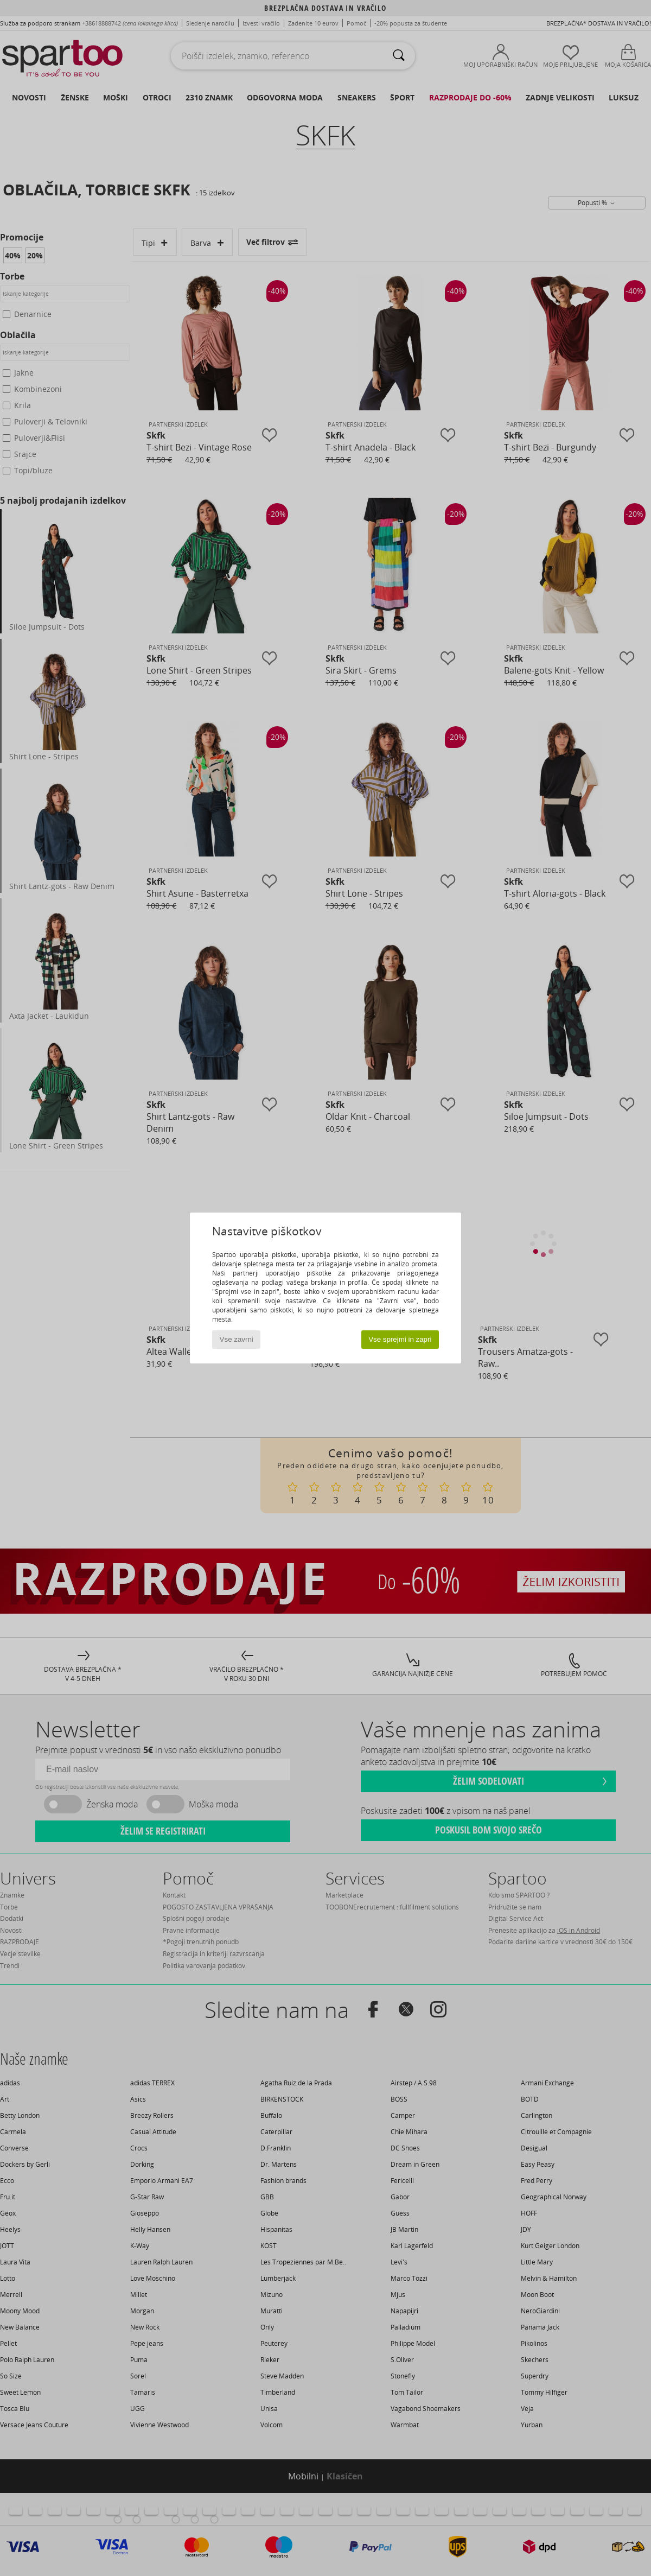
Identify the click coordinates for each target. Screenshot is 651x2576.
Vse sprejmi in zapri (399, 1339)
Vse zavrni (236, 1339)
